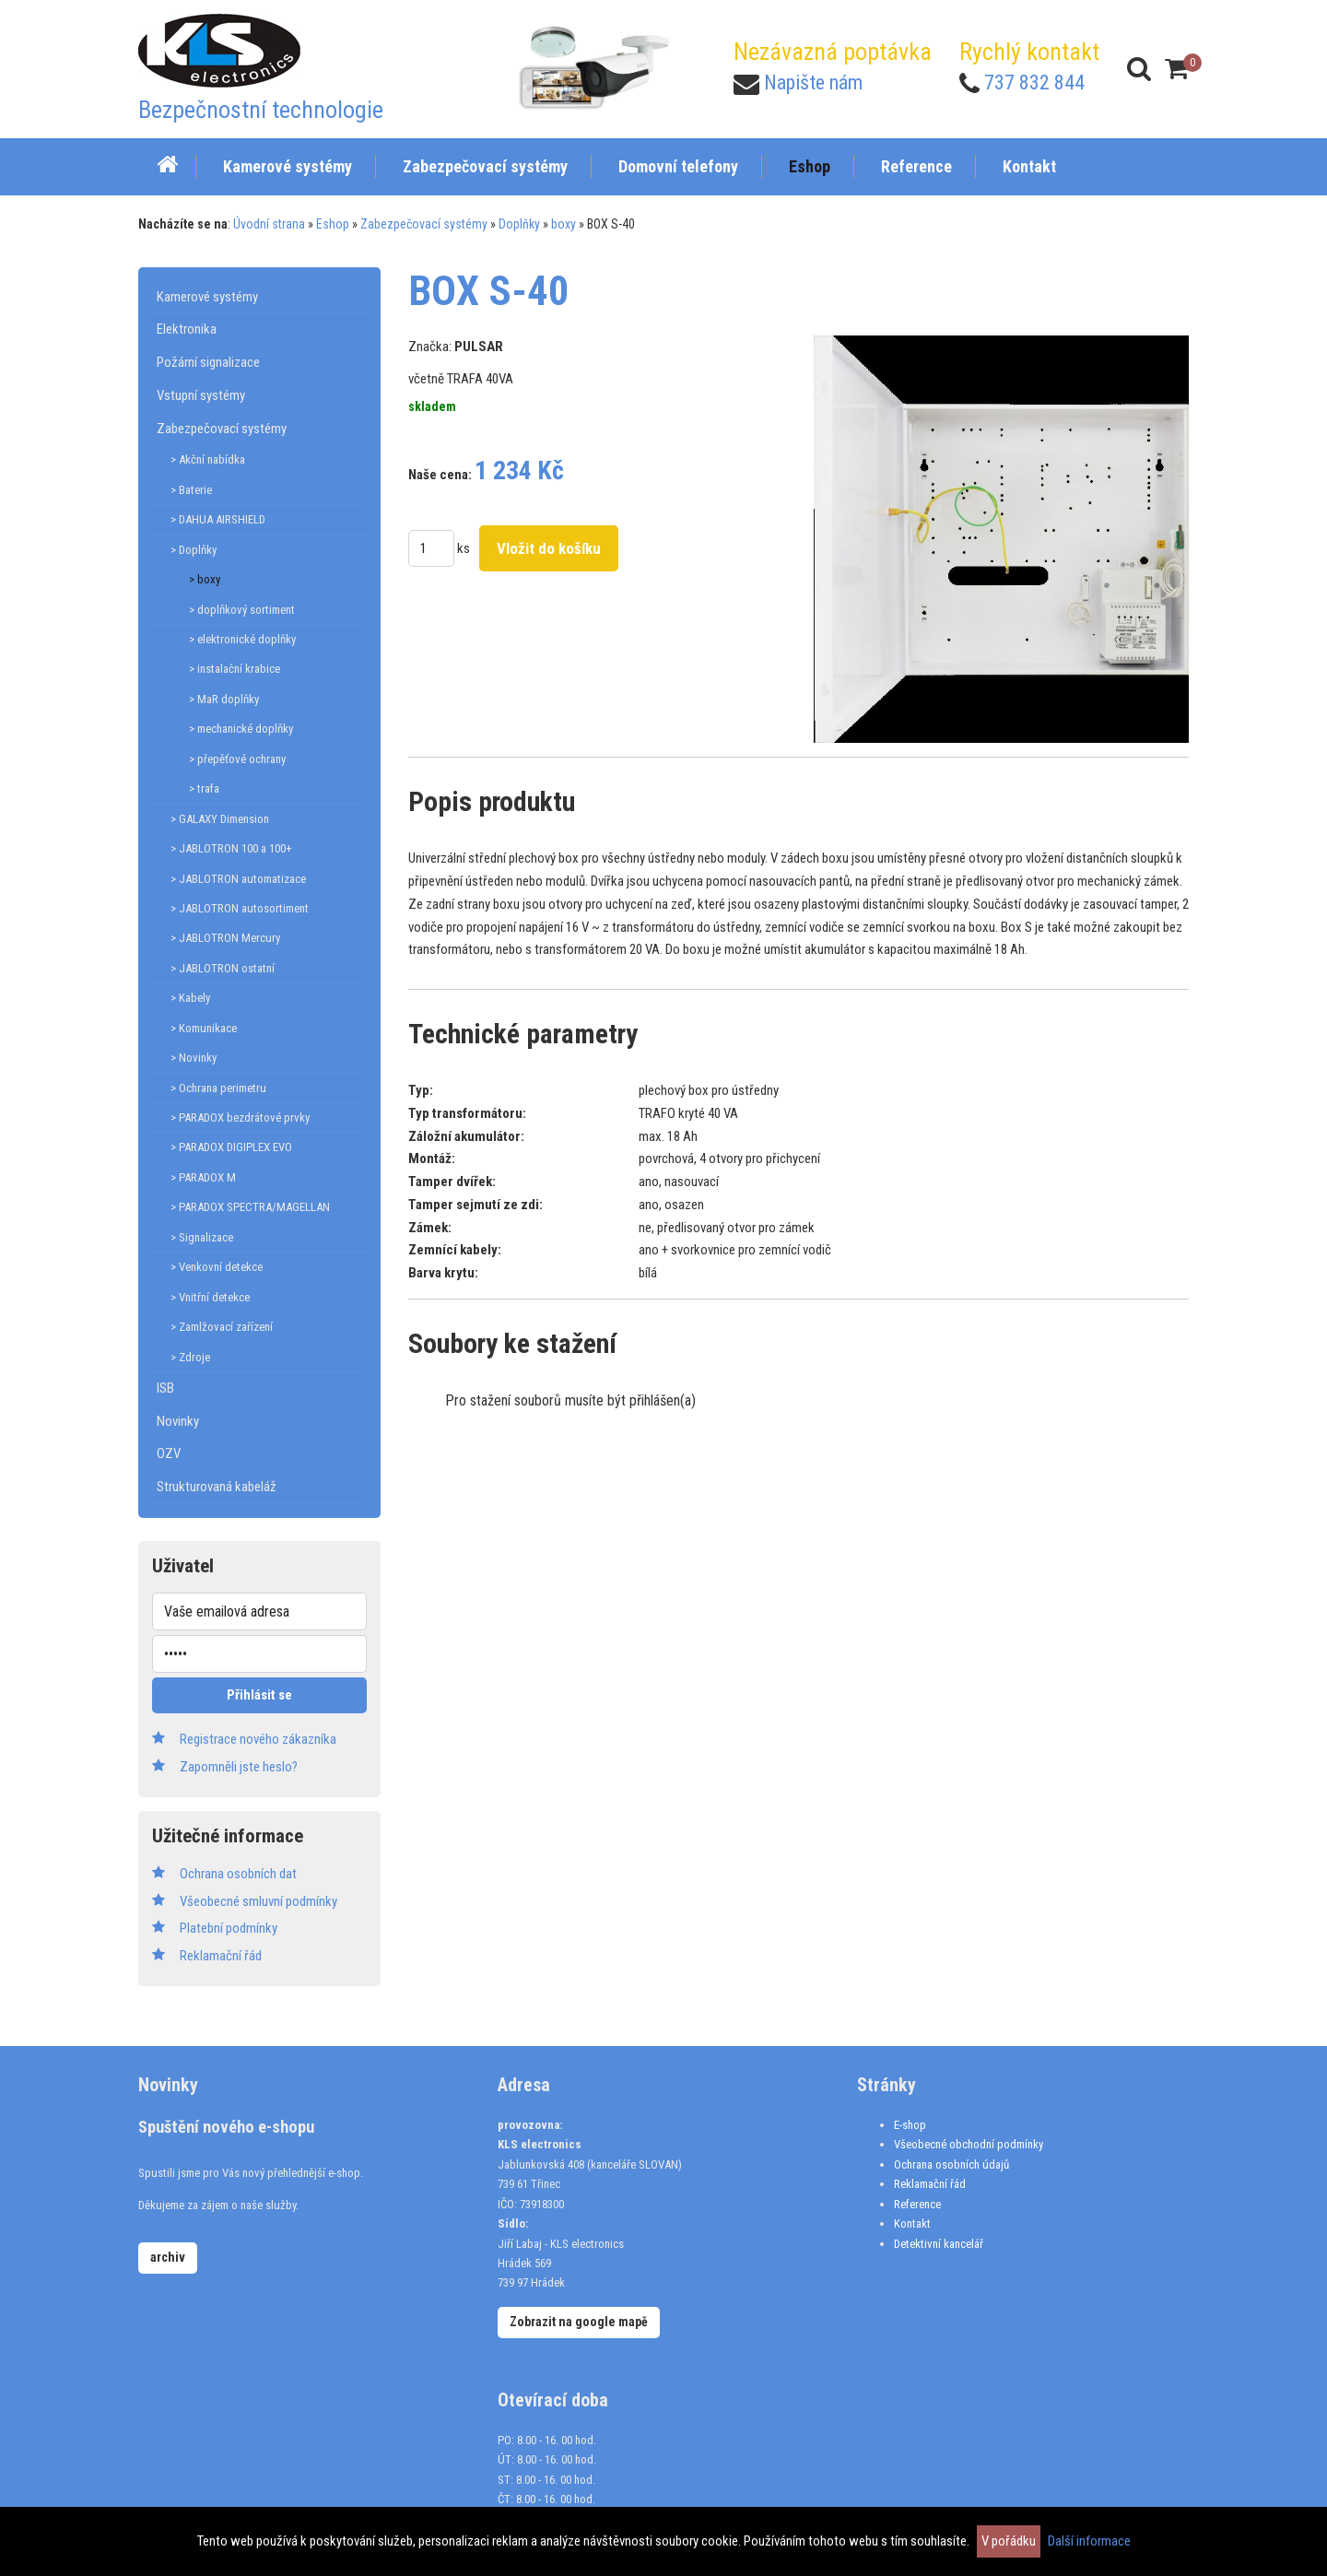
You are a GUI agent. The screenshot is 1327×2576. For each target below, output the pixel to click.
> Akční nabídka (207, 459)
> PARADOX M (203, 1177)
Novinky (178, 1421)
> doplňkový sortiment (242, 610)
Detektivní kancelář (938, 2244)
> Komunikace (203, 1028)
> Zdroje (190, 1357)
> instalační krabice (234, 669)
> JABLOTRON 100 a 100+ (231, 848)
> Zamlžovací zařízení (221, 1327)
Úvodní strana (269, 224)
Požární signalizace (208, 362)
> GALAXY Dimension (219, 819)
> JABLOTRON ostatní (222, 968)
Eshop (332, 224)
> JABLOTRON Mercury (225, 938)
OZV (169, 1453)
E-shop (910, 2125)
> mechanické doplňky (241, 728)
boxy (563, 224)
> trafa (204, 788)
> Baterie (191, 490)
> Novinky (193, 1058)
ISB (165, 1388)
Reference (917, 2204)
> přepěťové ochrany (237, 759)
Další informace (1089, 2541)
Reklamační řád (930, 2184)
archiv (167, 2257)
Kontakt (912, 2223)
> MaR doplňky (224, 699)
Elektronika (187, 329)
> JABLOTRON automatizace (238, 879)
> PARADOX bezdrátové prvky (240, 1117)
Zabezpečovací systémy (423, 224)
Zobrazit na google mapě (579, 2321)
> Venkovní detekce (216, 1267)
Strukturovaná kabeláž (216, 1486)
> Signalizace (201, 1237)
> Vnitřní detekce (210, 1297)
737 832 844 (1034, 82)
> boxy (204, 579)
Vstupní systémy (201, 395)
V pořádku (1008, 2541)
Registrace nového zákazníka (258, 1739)
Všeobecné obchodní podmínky (968, 2144)
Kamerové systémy (207, 296)
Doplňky (519, 224)
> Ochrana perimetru (218, 1088)
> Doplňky (193, 550)
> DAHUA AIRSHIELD (217, 519)
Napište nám (813, 82)
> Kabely (190, 998)
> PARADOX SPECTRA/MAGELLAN (250, 1207)
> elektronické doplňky (242, 639)
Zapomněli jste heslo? (239, 1767)
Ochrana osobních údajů (951, 2164)
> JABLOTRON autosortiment (239, 908)
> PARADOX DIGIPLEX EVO (231, 1147)
